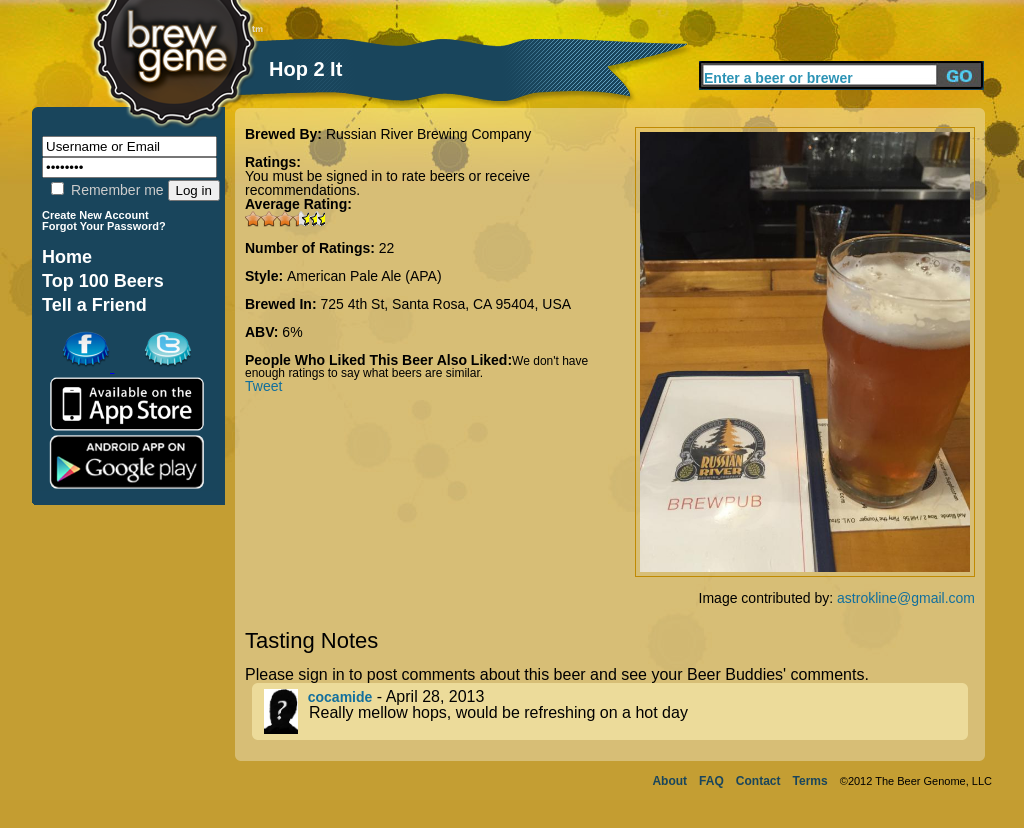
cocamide (340, 697)
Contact (758, 781)
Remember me (107, 190)
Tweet (263, 386)
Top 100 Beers (103, 281)
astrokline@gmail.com (906, 598)
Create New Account (95, 215)
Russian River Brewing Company (428, 134)
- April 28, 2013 (616, 711)
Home (67, 257)
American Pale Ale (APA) (364, 276)
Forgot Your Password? (104, 226)
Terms (810, 781)
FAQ (711, 781)
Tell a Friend (94, 305)
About (669, 781)
